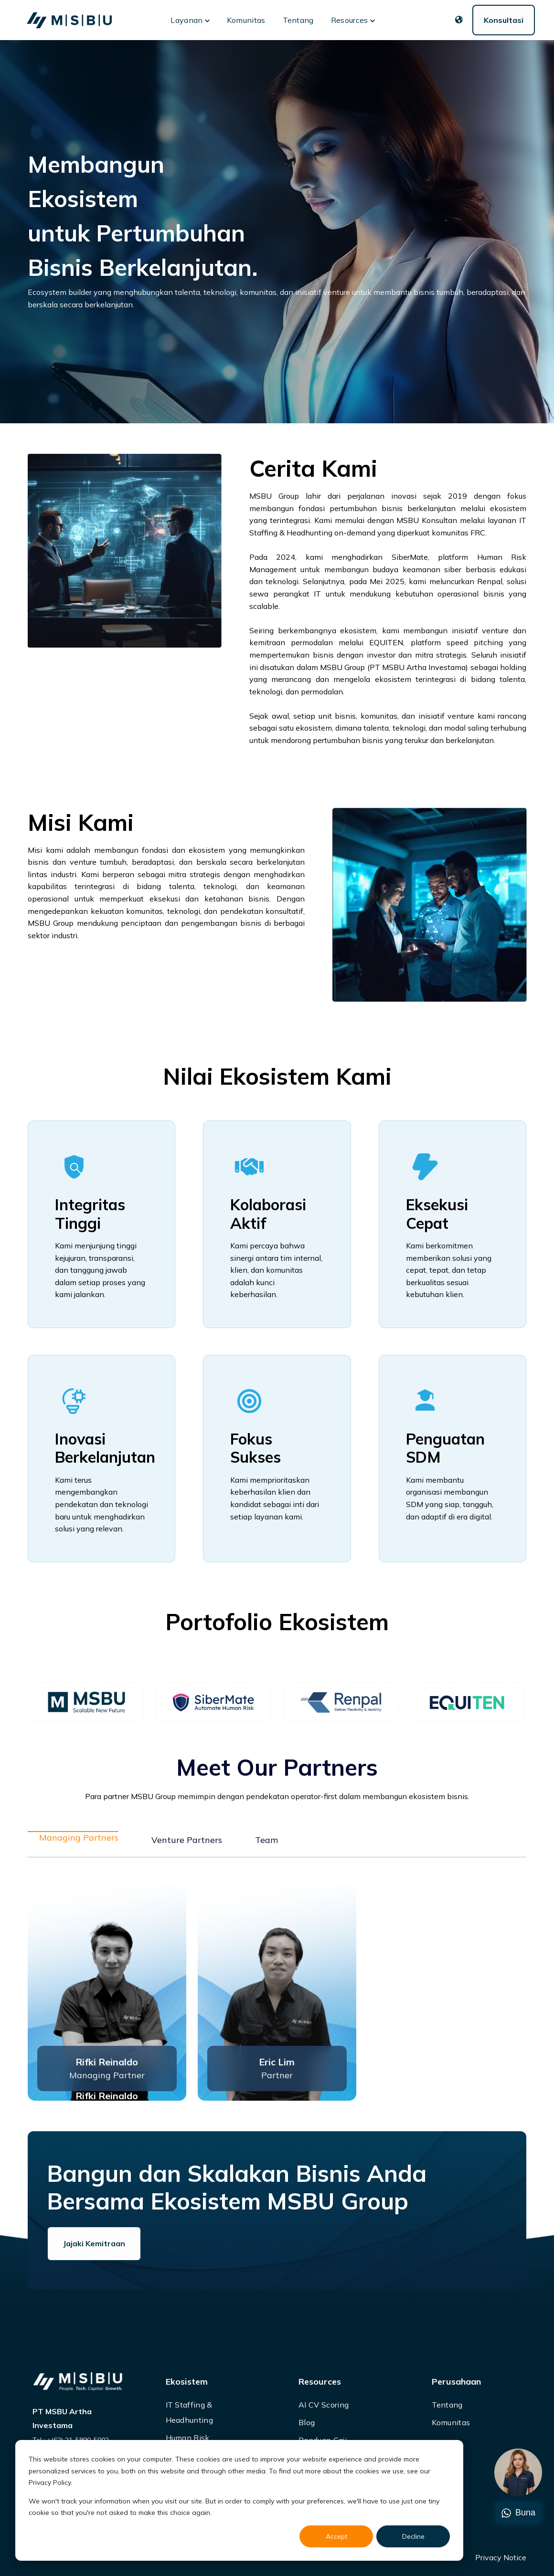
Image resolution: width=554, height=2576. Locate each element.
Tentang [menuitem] (447, 2404)
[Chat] (518, 2473)
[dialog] (239, 2500)
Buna (518, 2513)
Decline (413, 2536)
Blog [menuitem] (306, 2422)
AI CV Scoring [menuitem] (323, 2404)
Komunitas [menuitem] (451, 2422)
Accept (336, 2536)
